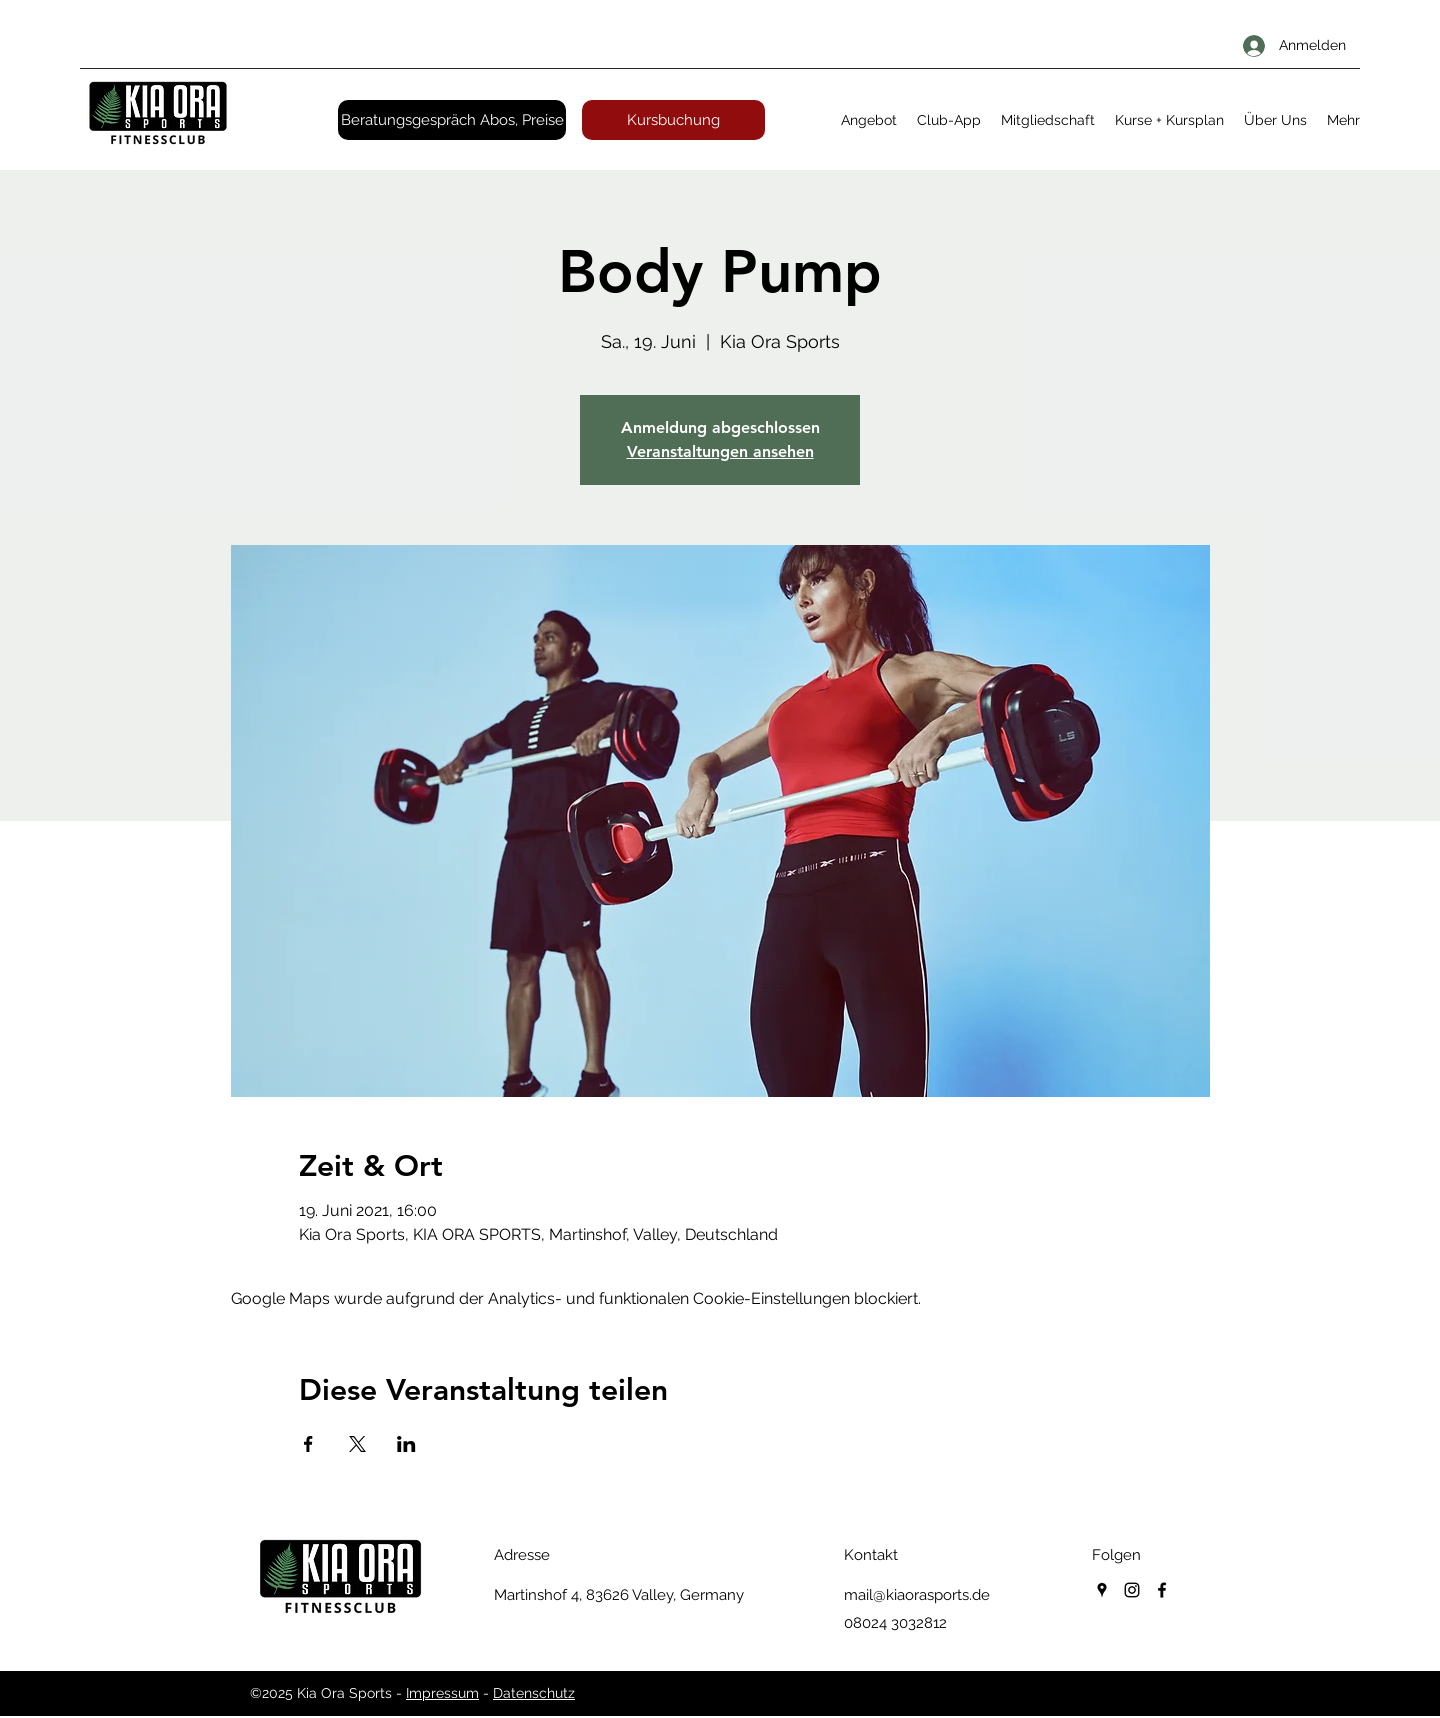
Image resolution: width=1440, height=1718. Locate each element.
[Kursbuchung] (673, 120)
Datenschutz (534, 1693)
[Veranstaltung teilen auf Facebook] (308, 1444)
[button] (869, 120)
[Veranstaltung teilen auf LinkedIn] (406, 1444)
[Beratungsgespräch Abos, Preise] (452, 120)
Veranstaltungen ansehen (720, 451)
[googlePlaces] (1102, 1590)
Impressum (442, 1693)
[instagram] (1132, 1590)
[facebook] (1162, 1590)
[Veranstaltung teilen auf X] (357, 1444)
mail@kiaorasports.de (917, 1595)
